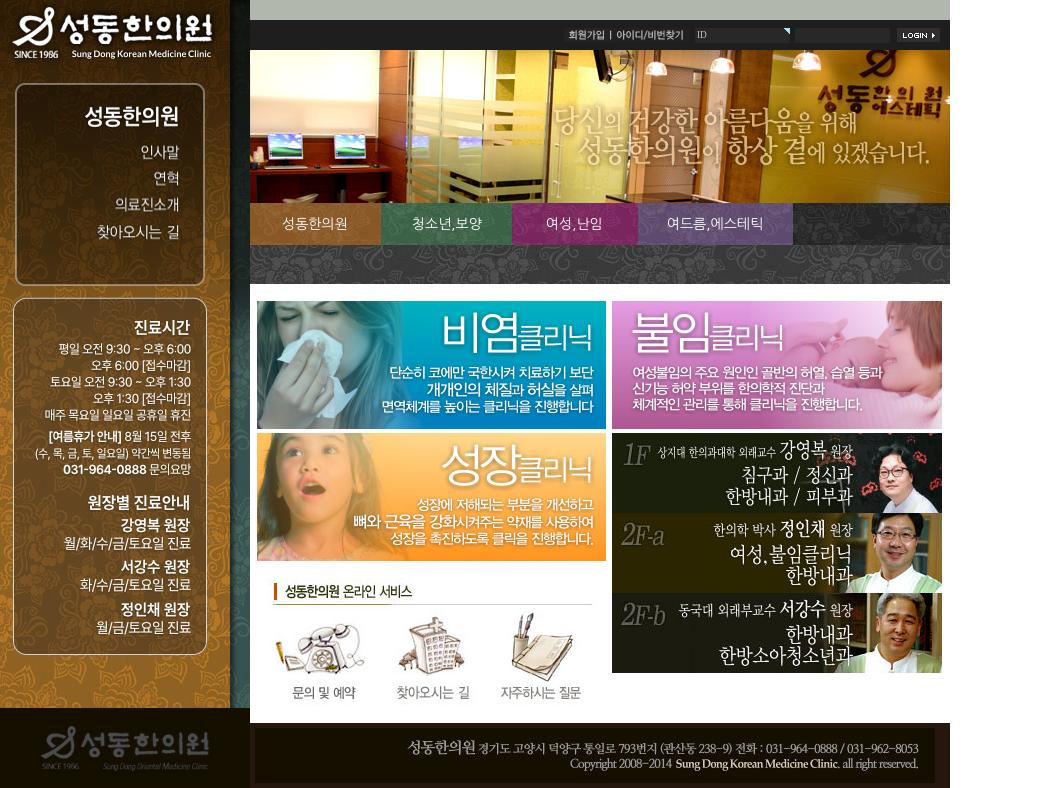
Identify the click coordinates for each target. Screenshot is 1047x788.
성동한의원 (315, 224)
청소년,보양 (447, 224)
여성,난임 (574, 224)
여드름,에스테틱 (715, 224)
